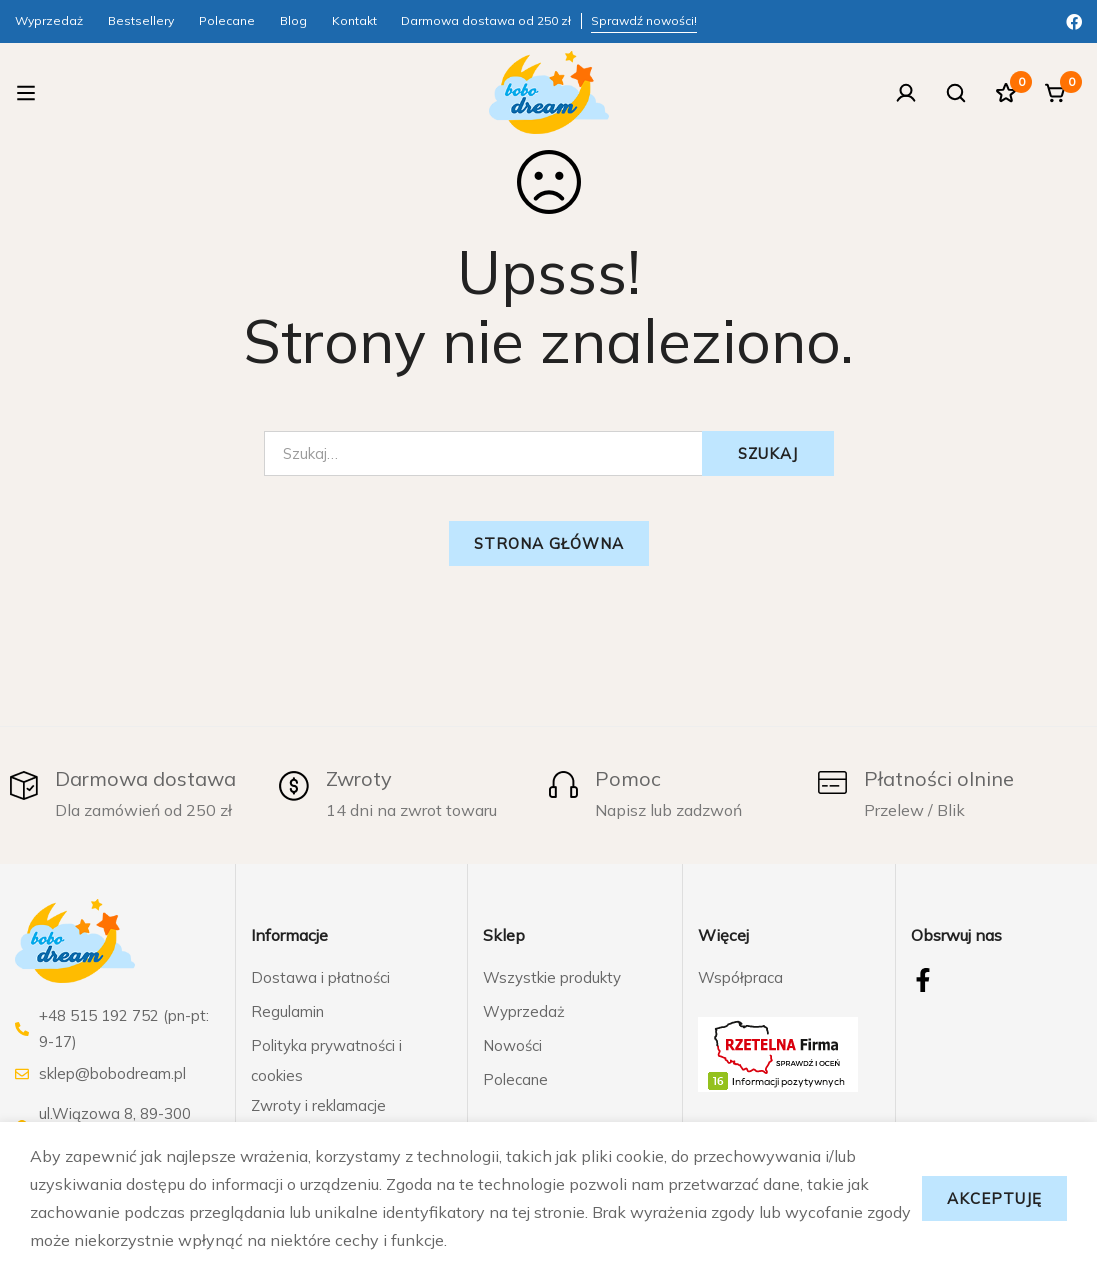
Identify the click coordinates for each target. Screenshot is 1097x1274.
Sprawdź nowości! (644, 20)
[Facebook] (1074, 20)
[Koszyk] (1056, 93)
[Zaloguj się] (906, 93)
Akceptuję (994, 1198)
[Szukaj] (956, 93)
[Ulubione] (1006, 93)
